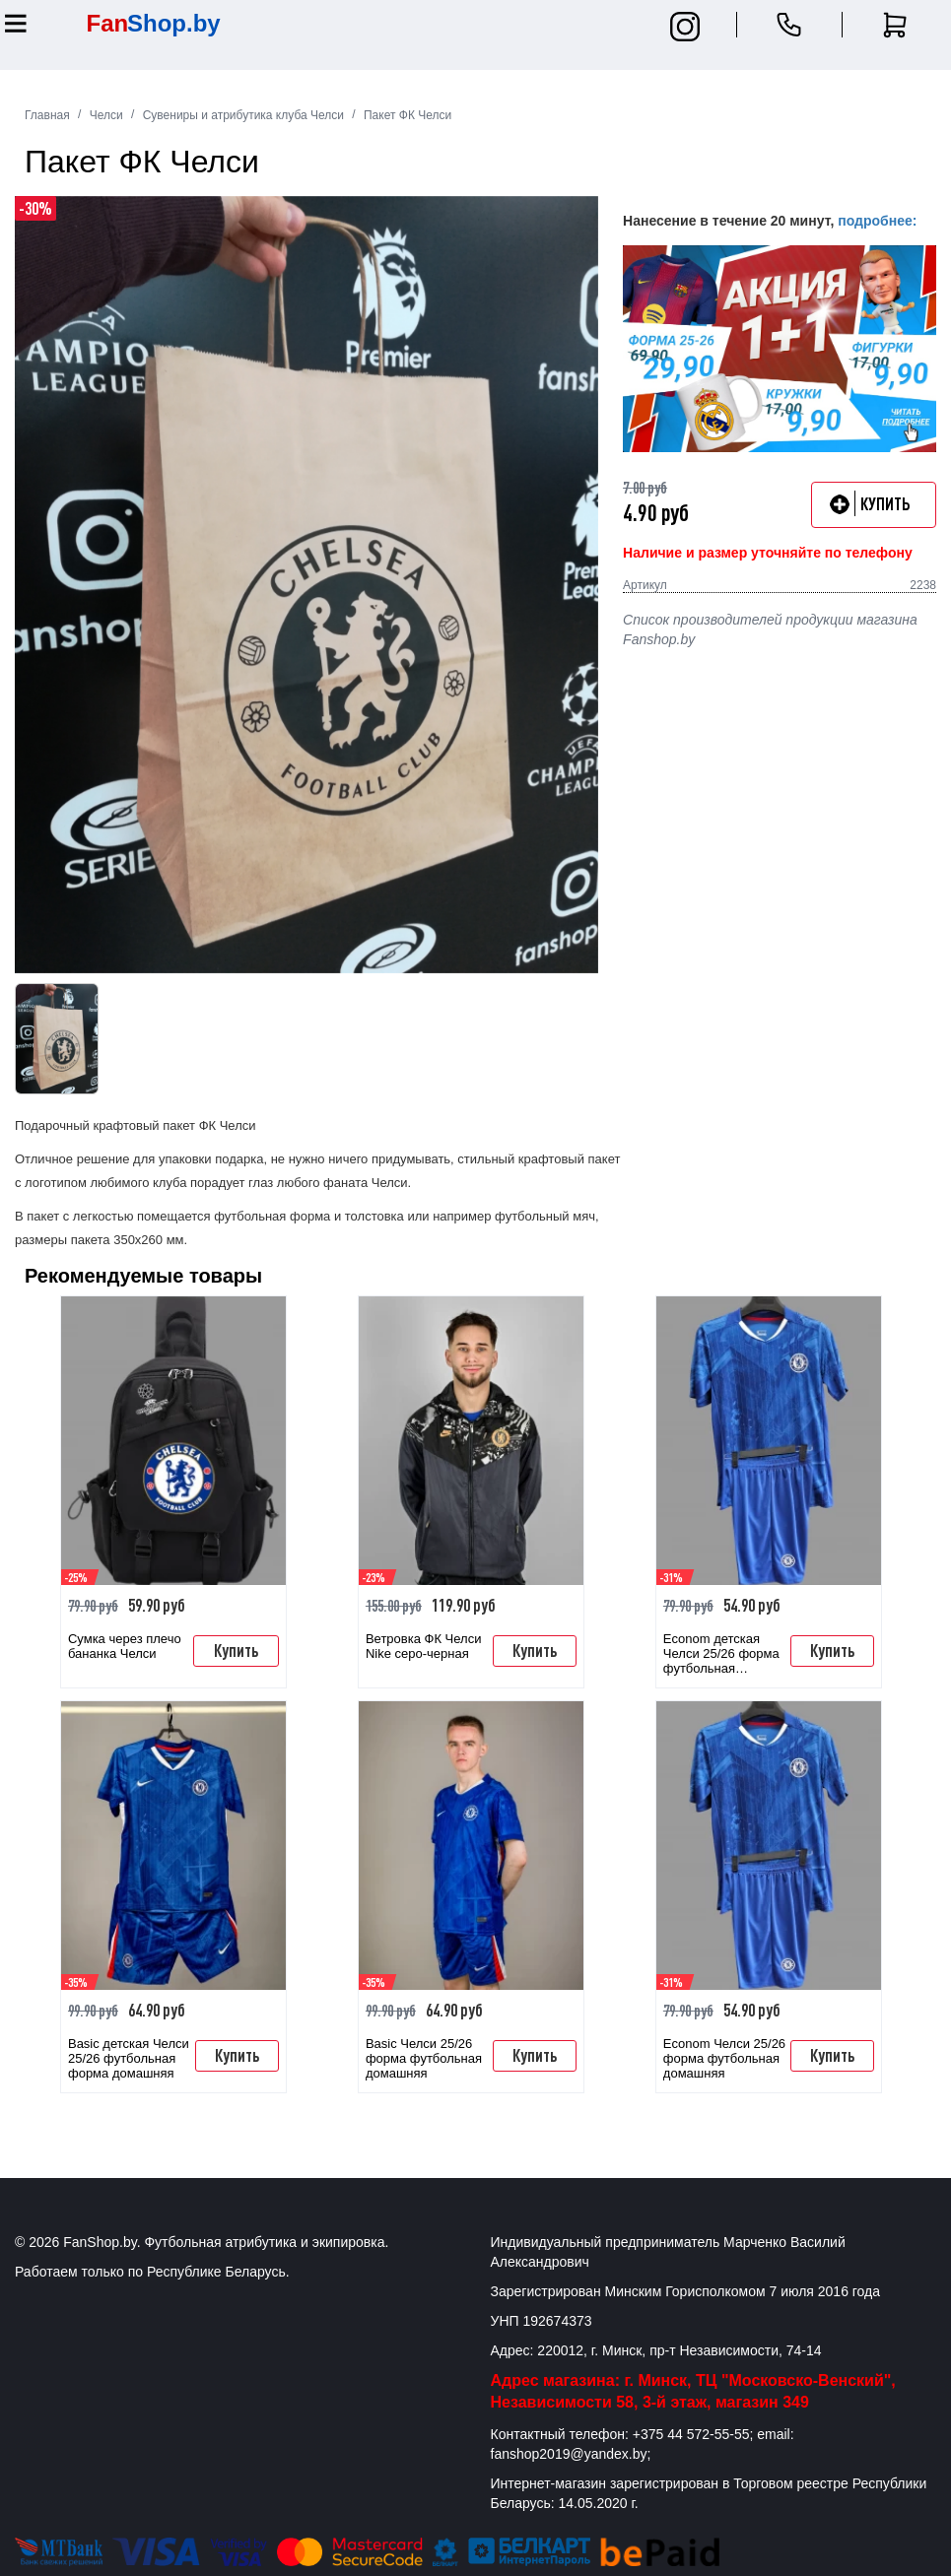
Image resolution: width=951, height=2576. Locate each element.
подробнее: (877, 221)
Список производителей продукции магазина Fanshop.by (770, 629)
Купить (236, 1650)
